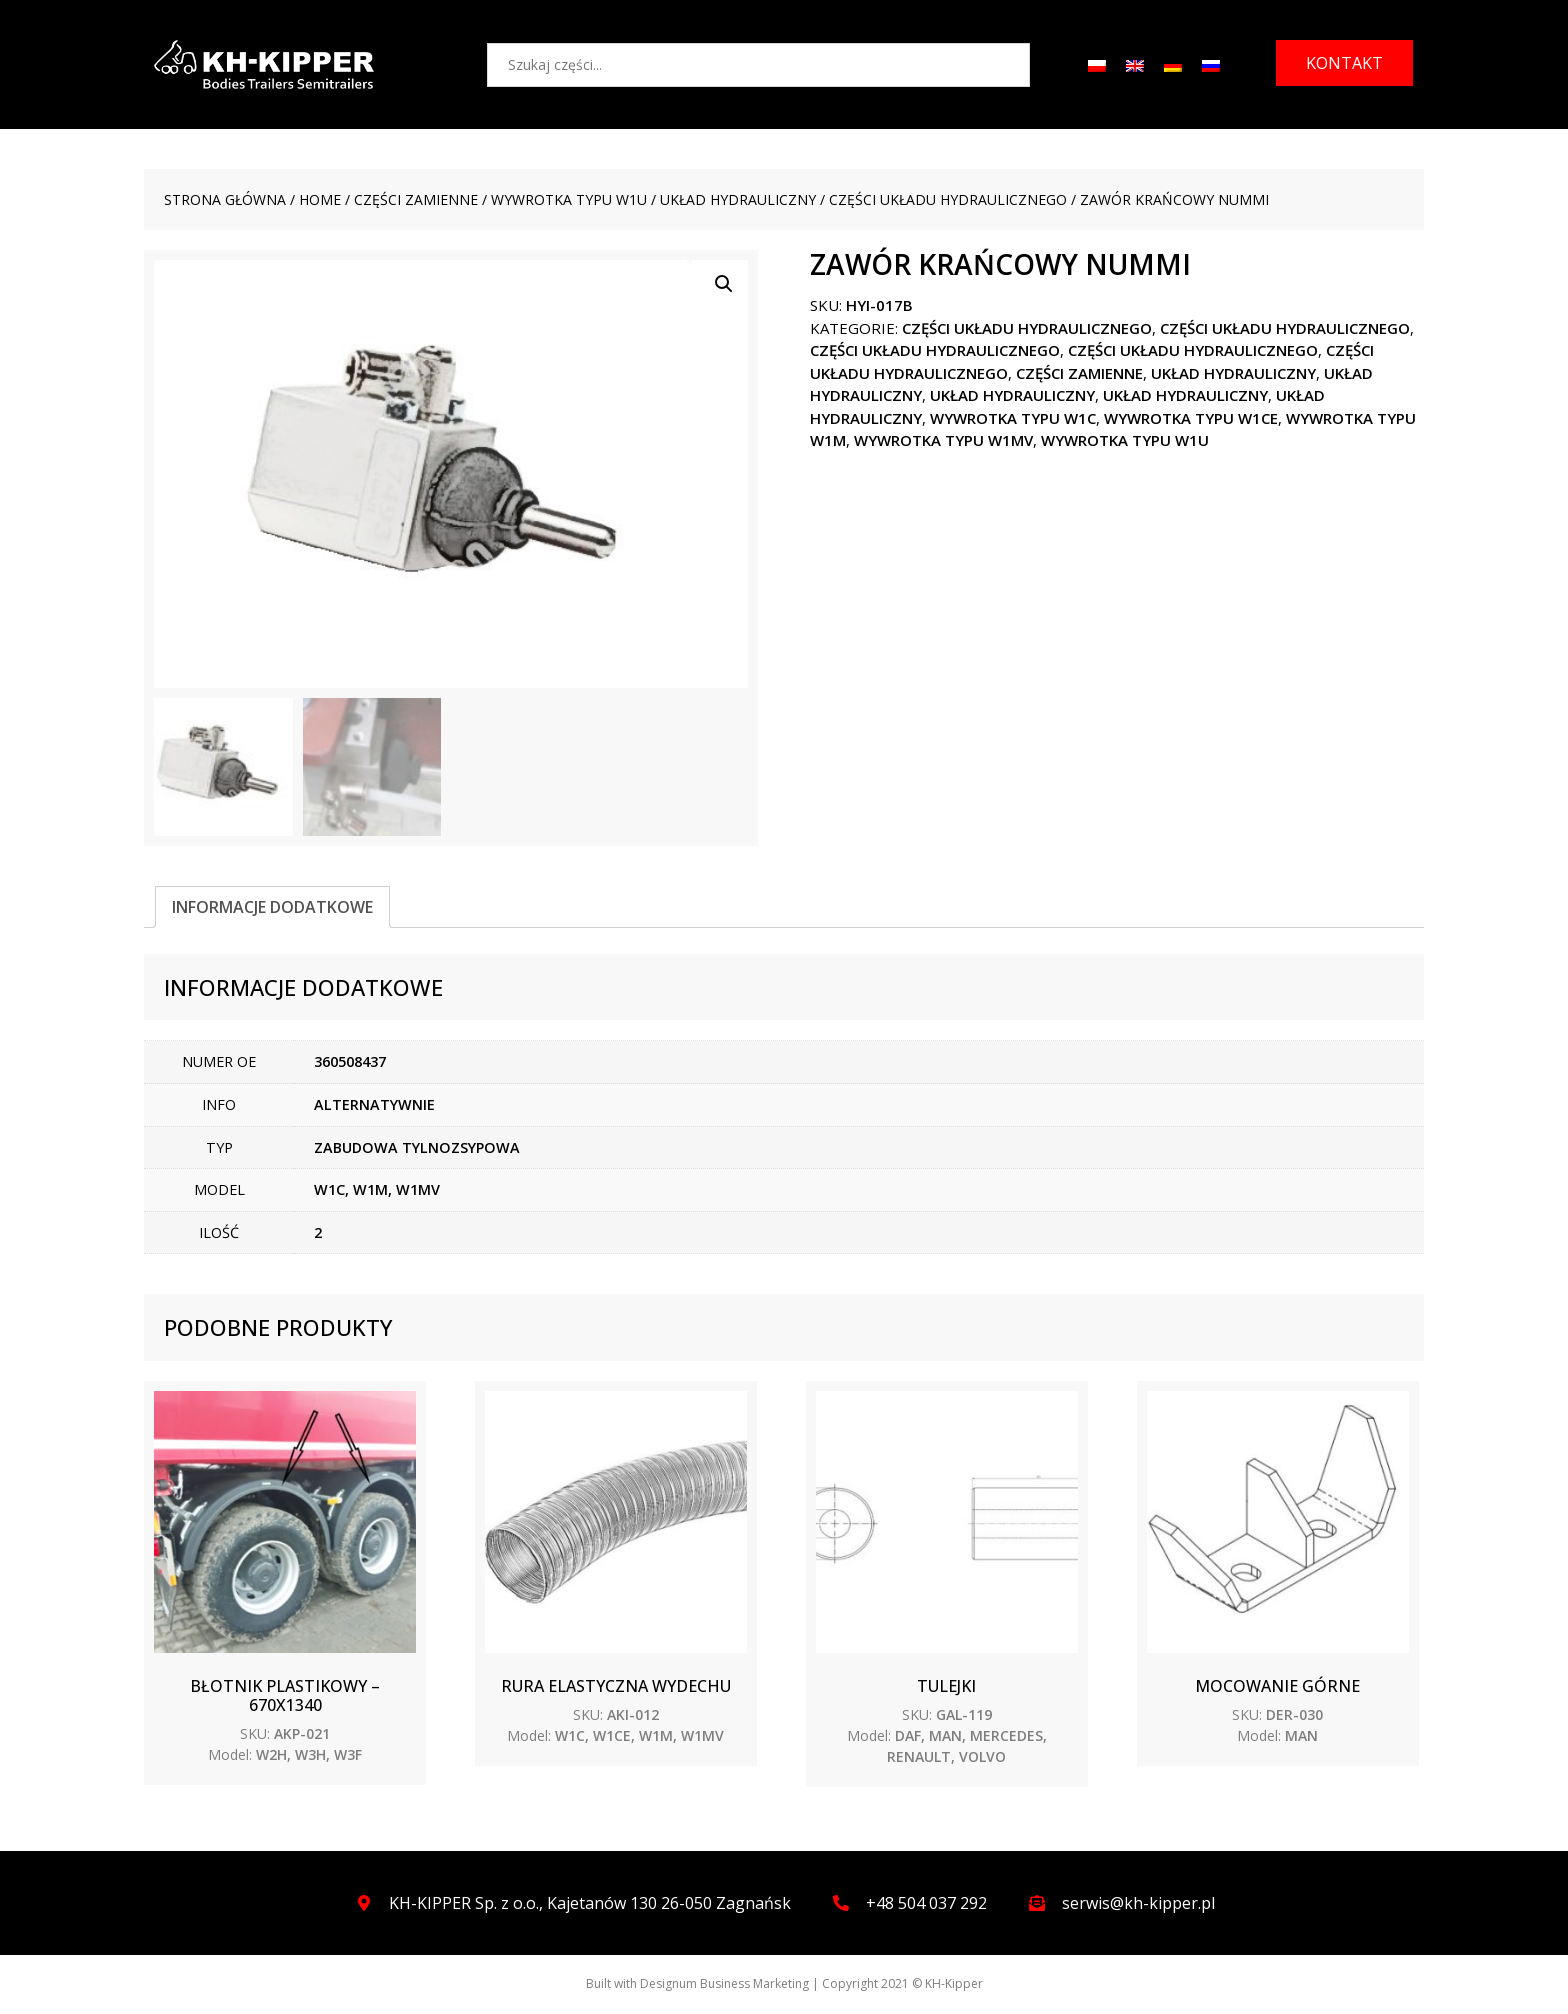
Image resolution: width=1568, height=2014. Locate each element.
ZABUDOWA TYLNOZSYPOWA (417, 1147)
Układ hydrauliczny (738, 199)
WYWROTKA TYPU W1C (1013, 418)
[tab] (272, 908)
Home (320, 199)
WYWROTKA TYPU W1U (569, 199)
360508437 (350, 1062)
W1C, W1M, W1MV (377, 1190)
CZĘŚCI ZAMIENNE (416, 199)
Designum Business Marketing (724, 1984)
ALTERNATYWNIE (374, 1104)
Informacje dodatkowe (272, 908)
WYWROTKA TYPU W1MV (943, 440)
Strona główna (225, 199)
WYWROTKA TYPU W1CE (1191, 418)
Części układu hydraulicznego (948, 199)
